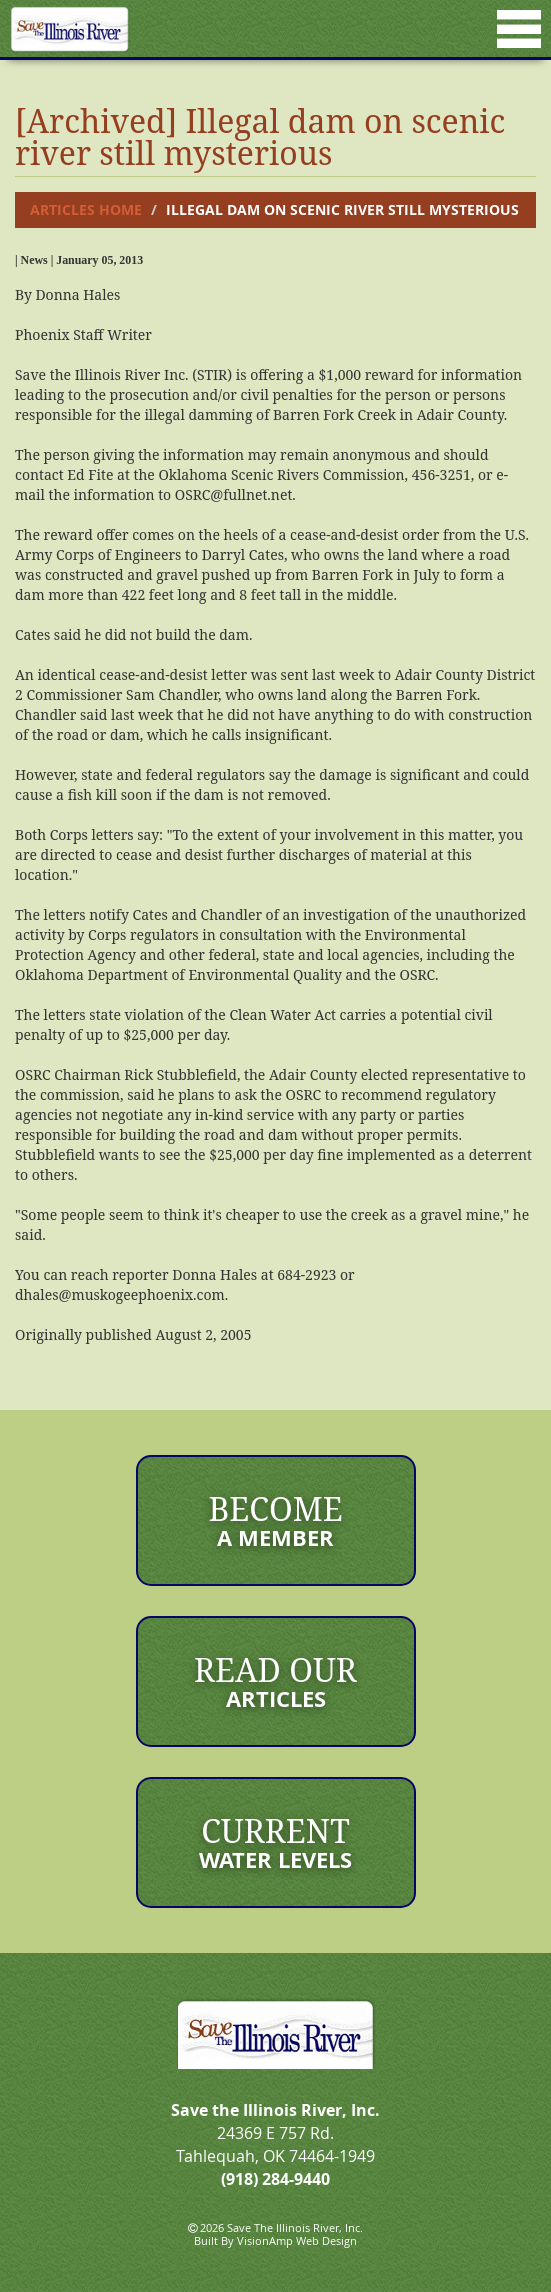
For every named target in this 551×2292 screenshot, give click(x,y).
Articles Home (86, 209)
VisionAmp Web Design (297, 2240)
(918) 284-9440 (275, 2179)
